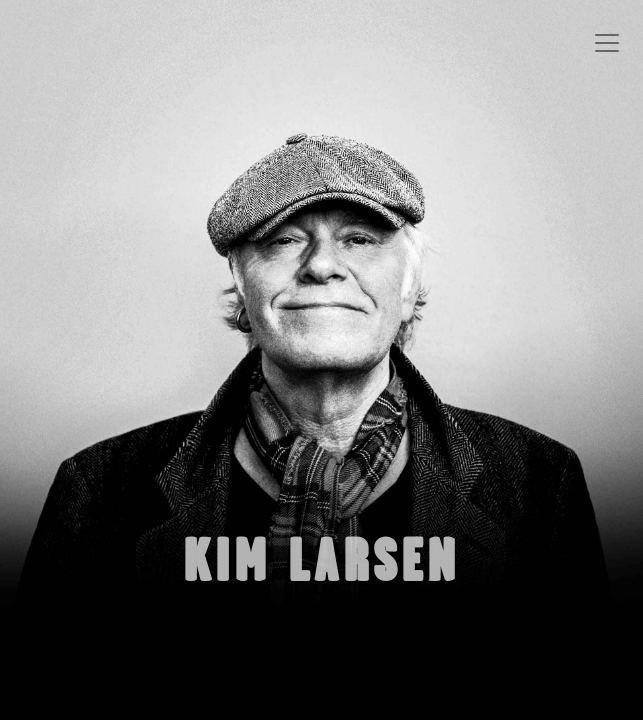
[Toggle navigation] (607, 43)
